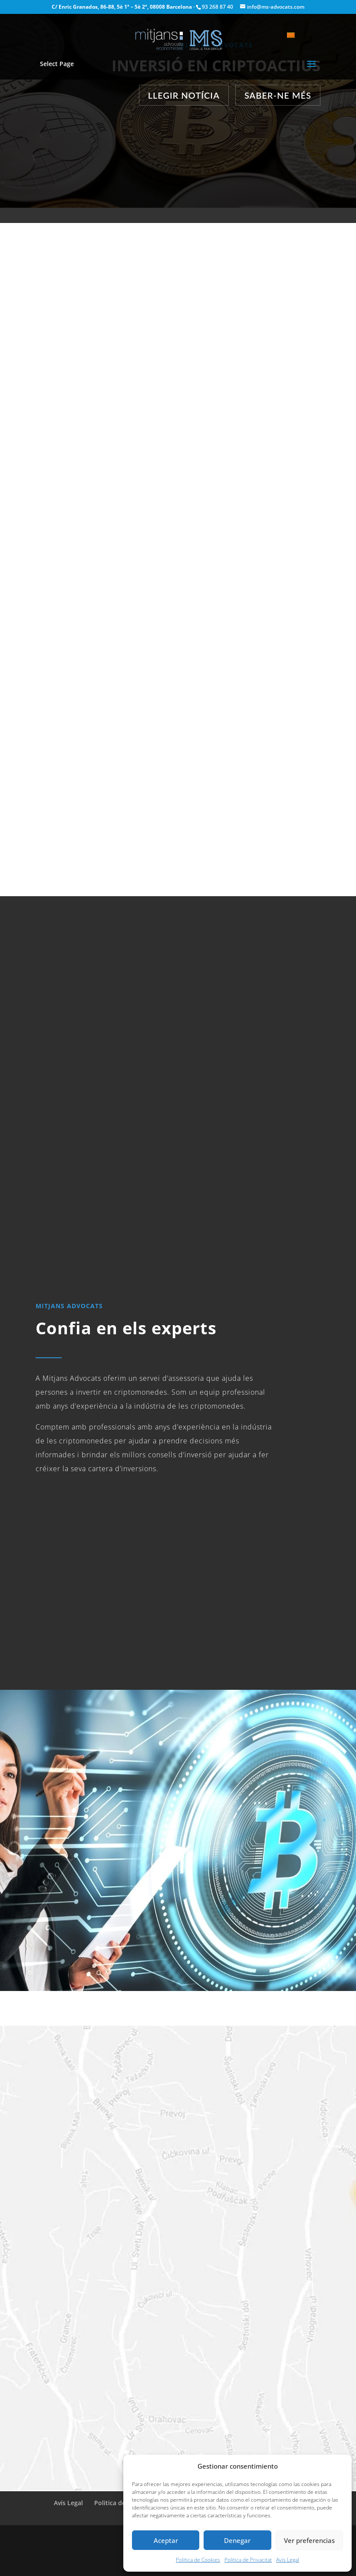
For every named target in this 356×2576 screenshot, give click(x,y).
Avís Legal (287, 2559)
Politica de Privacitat (248, 2559)
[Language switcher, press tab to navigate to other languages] (295, 34)
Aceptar (166, 2540)
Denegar (237, 2540)
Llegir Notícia (184, 95)
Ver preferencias (309, 2540)
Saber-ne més (277, 95)
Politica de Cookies (198, 2559)
